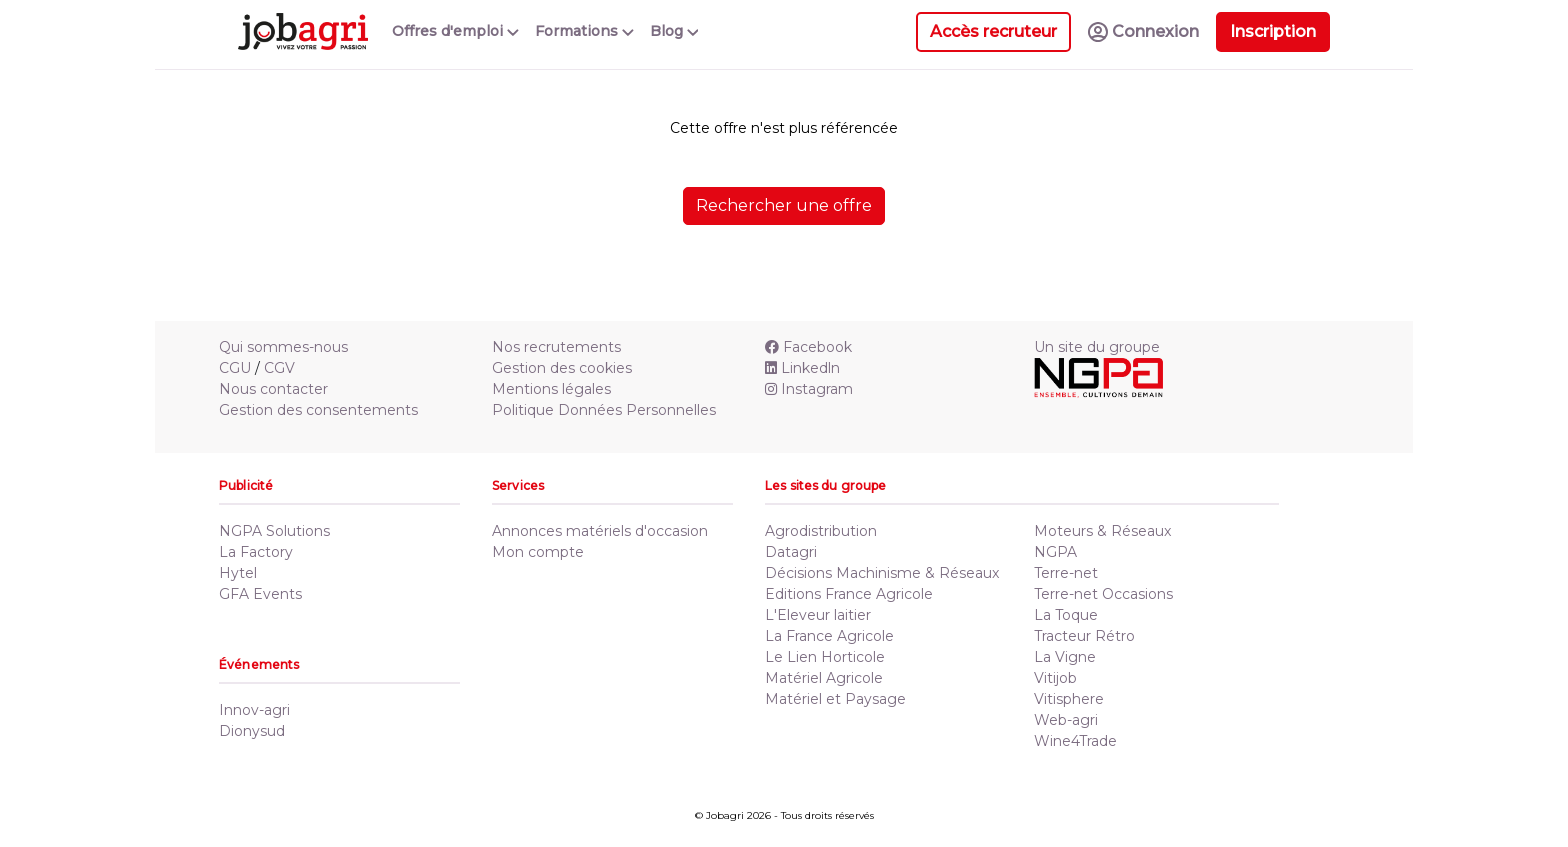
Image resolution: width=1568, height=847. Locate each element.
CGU (235, 368)
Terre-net (1066, 573)
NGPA (1055, 552)
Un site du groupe (1097, 347)
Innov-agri (254, 710)
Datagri (791, 552)
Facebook (808, 347)
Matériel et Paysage (835, 699)
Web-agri (1066, 720)
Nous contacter (273, 389)
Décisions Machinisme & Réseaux (882, 573)
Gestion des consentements (318, 410)
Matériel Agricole (824, 678)
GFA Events (260, 594)
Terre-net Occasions (1103, 594)
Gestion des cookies (562, 368)
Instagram (809, 389)
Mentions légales (551, 389)
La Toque (1066, 615)
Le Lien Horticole (825, 657)
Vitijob (1055, 678)
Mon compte (538, 552)
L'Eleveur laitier (818, 615)
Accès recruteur (993, 31)
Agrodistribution (821, 531)
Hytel (238, 573)
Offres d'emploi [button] (455, 31)
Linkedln (802, 368)
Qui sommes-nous (283, 347)
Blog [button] (674, 31)
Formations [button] (584, 31)
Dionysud (252, 731)
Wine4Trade (1075, 741)
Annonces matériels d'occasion (600, 531)
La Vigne (1065, 657)
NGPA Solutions (274, 531)
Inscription (1273, 31)
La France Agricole (829, 636)
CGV (279, 368)
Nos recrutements (556, 347)
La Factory (256, 552)
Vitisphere (1069, 699)
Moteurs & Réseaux (1102, 531)
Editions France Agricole (849, 594)
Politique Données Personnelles (604, 410)
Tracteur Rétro (1084, 636)
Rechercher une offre (784, 205)
